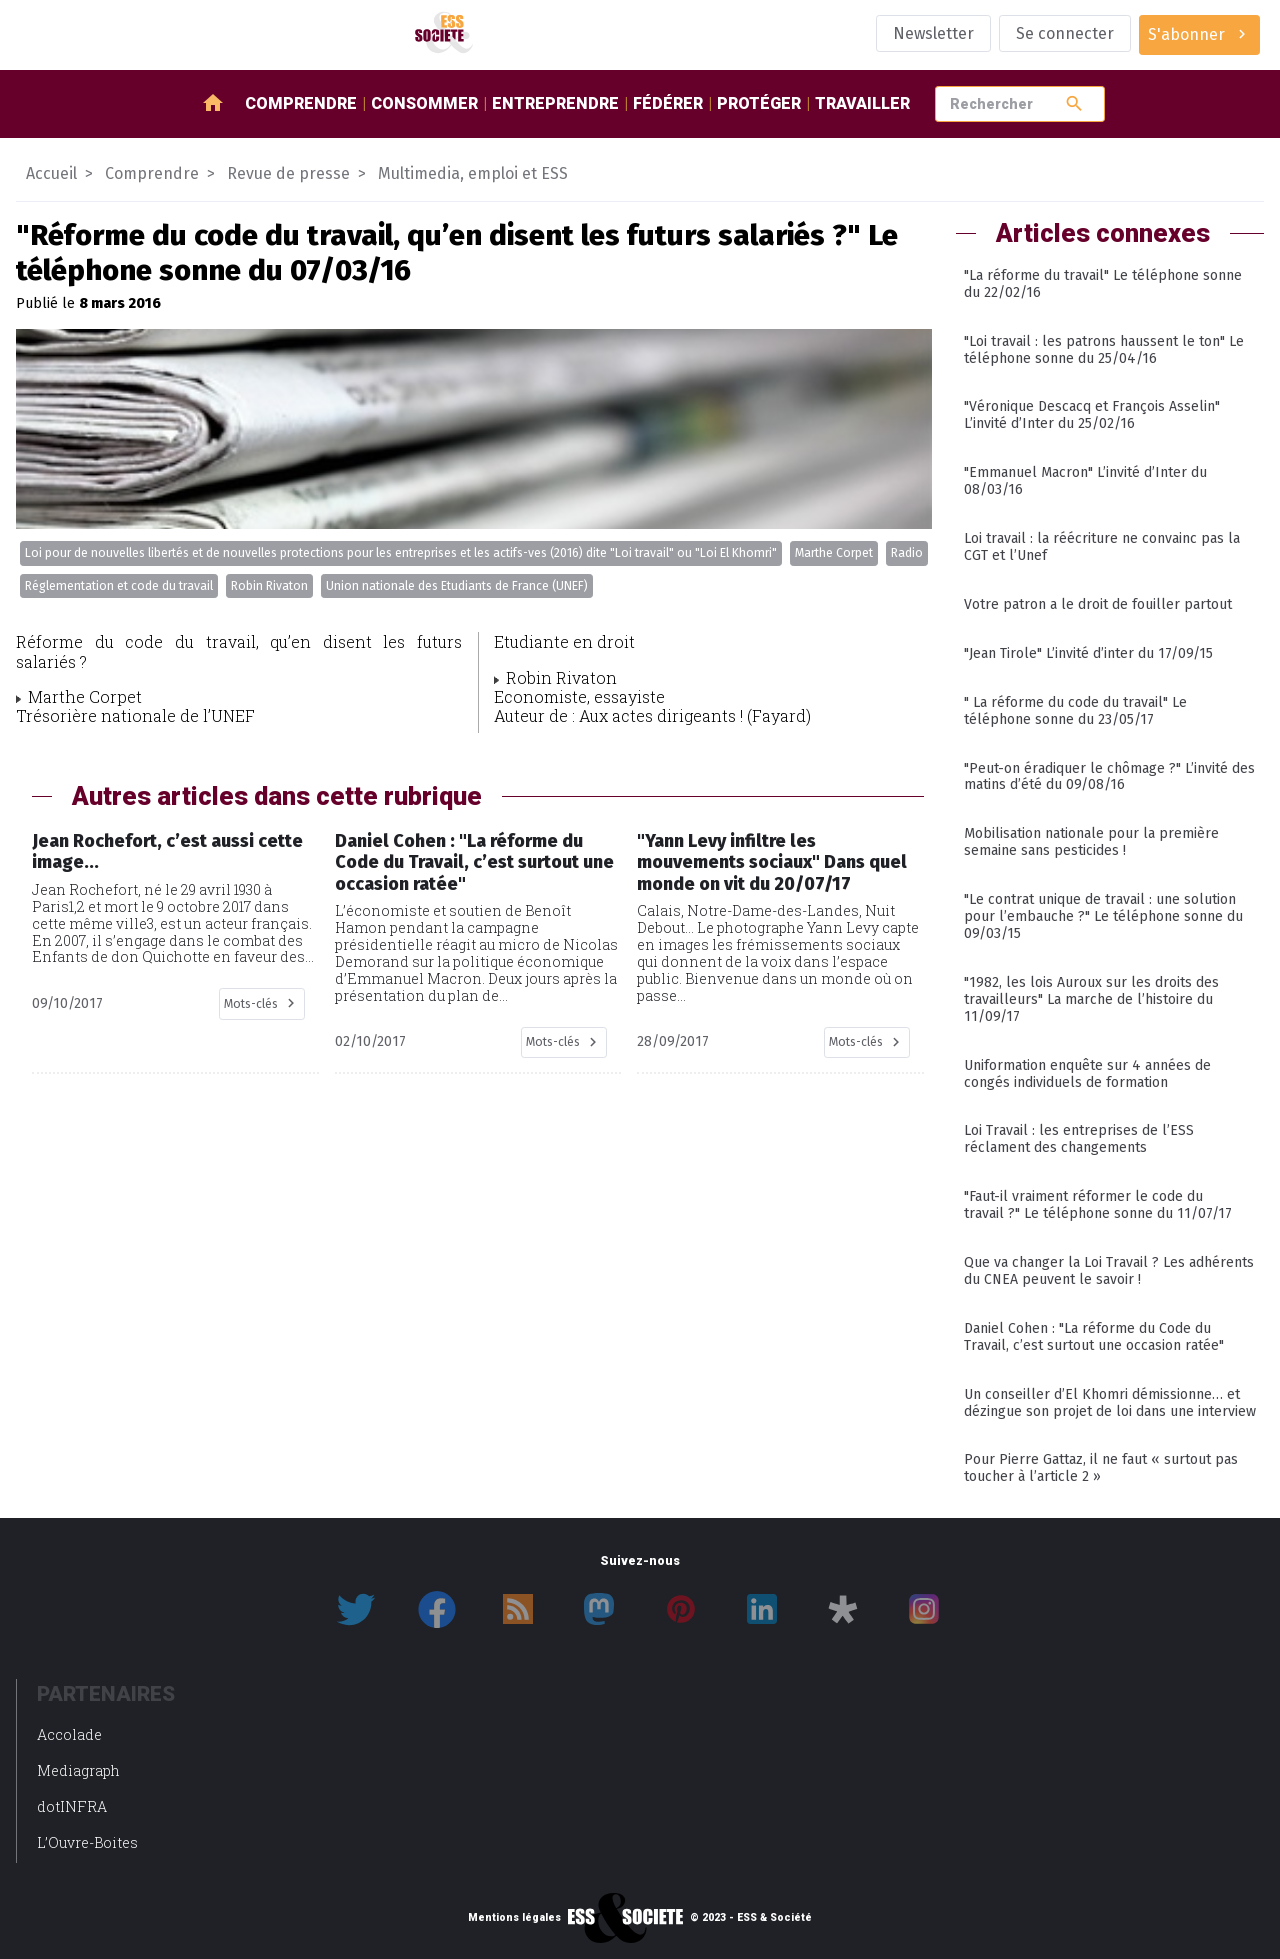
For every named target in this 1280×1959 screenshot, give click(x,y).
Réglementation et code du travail (119, 586)
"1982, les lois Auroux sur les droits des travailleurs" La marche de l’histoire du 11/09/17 (1091, 999)
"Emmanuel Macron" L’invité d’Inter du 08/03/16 (1085, 481)
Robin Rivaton (269, 586)
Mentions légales (514, 1918)
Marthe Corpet (834, 553)
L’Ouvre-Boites (87, 1842)
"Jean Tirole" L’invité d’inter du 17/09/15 (1088, 653)
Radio (907, 553)
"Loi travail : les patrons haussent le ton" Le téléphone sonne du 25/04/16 (1104, 350)
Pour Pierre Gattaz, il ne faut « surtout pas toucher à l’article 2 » (1101, 1468)
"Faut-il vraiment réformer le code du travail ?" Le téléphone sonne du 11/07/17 (1098, 1205)
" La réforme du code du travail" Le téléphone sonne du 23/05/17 (1075, 711)
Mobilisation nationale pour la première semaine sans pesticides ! (1091, 842)
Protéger (759, 103)
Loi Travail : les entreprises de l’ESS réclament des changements (1079, 1139)
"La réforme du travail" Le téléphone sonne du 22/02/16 (1103, 284)
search (1074, 103)
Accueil (51, 173)
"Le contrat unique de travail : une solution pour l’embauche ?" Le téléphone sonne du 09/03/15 (1103, 916)
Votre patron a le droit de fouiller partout (1098, 604)
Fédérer (668, 103)
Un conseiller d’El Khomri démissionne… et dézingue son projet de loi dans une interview (1110, 1403)
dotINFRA (72, 1806)
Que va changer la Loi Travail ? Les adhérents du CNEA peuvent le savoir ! (1109, 1271)
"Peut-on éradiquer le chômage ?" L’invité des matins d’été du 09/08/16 (1109, 777)
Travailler (862, 103)
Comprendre (301, 103)
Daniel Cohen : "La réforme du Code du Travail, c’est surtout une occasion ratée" (1094, 1337)
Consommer (424, 103)
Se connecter (1065, 33)
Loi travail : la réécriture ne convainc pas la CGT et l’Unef (1102, 547)
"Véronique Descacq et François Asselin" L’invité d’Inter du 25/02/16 (1092, 415)
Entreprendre (555, 103)
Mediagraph (78, 1770)
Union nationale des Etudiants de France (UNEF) (457, 586)
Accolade (69, 1734)
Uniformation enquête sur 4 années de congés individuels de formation (1087, 1074)
